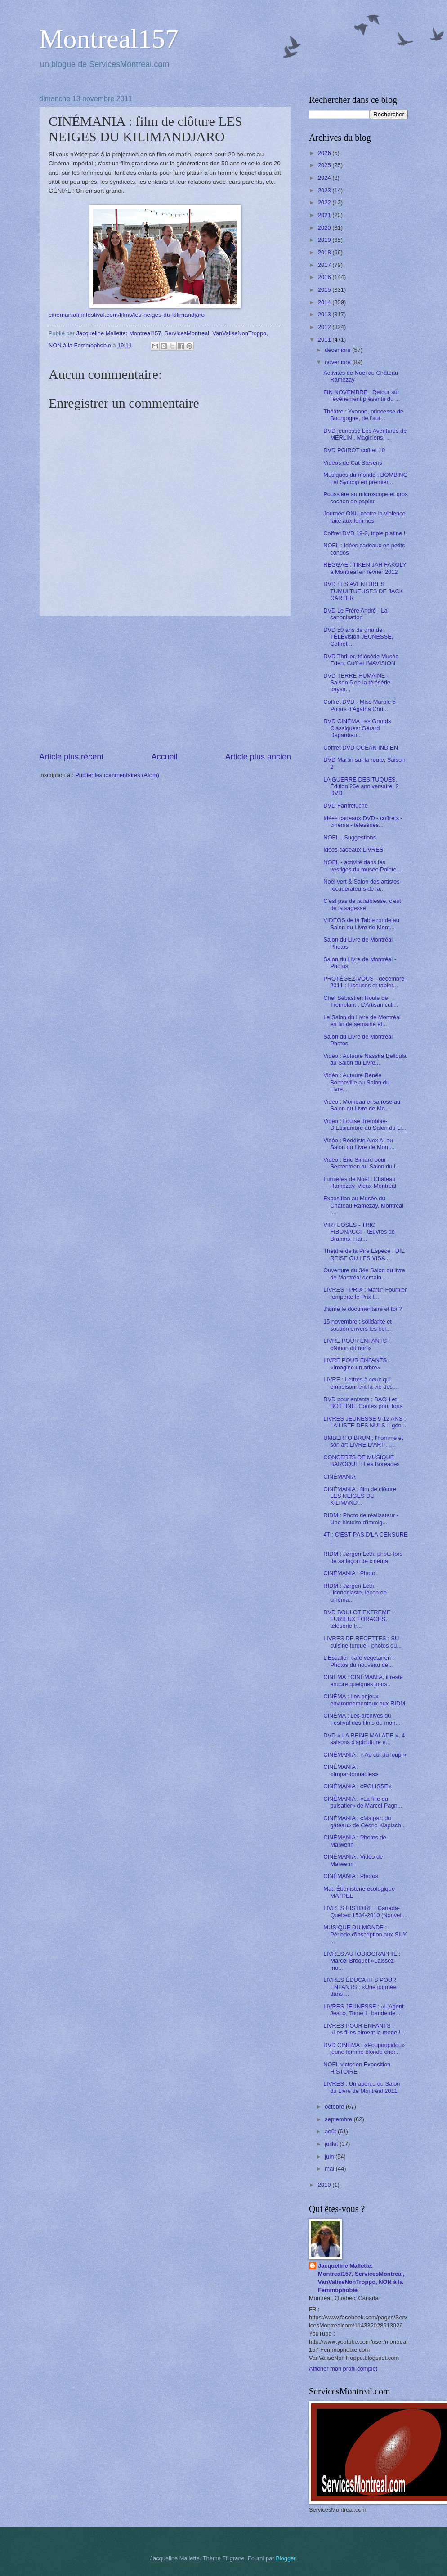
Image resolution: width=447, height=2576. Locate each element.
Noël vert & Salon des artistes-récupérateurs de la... (362, 885)
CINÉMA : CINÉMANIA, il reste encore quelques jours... (363, 1680)
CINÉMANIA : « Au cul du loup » (364, 1754)
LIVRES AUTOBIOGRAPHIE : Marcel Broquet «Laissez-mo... (361, 1960)
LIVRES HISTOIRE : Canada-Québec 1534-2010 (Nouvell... (365, 1911)
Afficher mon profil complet (343, 2368)
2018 (325, 252)
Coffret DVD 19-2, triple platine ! (364, 533)
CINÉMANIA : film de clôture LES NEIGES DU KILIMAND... (359, 1496)
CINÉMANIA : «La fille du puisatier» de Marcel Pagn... (362, 1802)
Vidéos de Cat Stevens (352, 462)
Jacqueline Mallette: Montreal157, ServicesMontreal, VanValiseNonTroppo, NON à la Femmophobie (361, 2277)
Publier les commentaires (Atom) (117, 775)
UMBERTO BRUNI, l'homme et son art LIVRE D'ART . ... (363, 1441)
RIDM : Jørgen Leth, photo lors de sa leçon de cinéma (362, 1557)
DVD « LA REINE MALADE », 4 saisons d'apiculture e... (364, 1738)
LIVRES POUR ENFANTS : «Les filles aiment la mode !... (364, 2029)
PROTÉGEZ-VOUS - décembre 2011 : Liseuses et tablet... (363, 982)
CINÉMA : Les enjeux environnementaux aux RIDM (364, 1699)
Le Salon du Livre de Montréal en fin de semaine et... (362, 1020)
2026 (325, 153)
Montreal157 (109, 38)
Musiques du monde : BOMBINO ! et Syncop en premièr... (365, 478)
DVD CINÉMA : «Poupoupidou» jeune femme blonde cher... (364, 2048)
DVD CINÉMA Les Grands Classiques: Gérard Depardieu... (357, 728)
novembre (338, 362)
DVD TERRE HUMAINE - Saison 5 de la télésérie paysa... (356, 682)
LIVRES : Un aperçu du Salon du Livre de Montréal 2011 (361, 2087)
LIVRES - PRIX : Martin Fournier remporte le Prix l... (365, 1293)
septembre (339, 2119)
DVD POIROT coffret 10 (354, 450)
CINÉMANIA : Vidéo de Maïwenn (353, 1860)
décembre (338, 349)
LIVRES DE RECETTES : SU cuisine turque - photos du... (362, 1641)
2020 (325, 227)
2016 (325, 277)
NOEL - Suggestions (349, 837)
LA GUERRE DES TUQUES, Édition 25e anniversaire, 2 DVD (360, 786)
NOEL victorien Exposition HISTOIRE (356, 2067)
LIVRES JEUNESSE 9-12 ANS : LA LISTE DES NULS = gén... (364, 1422)
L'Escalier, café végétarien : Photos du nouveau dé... (358, 1661)
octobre (335, 2106)
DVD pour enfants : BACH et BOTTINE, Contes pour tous (362, 1402)
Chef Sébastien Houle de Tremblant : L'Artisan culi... (360, 1001)
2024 (325, 177)
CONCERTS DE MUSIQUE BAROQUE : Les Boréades (361, 1460)
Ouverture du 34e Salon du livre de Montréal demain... (364, 1273)
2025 (325, 165)
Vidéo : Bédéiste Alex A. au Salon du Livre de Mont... (358, 1143)
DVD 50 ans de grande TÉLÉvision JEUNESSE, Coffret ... (358, 636)
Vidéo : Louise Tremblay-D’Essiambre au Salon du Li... (365, 1124)
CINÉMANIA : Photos (350, 1876)
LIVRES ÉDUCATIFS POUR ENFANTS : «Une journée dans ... (359, 1986)
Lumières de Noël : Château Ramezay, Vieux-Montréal (359, 1182)
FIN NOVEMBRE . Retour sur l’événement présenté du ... (361, 395)
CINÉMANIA (339, 1476)
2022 (325, 202)
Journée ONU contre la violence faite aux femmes (364, 517)
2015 (325, 289)
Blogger (285, 2558)
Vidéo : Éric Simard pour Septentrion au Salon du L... (362, 1163)
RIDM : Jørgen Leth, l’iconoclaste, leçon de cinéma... (355, 1592)
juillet (332, 2144)
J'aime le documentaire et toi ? (362, 1309)
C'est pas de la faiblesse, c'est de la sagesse (362, 904)
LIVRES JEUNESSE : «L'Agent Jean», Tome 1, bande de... (363, 2009)
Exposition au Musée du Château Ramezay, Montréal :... (363, 1205)
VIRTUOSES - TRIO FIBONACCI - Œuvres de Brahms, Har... (359, 1231)
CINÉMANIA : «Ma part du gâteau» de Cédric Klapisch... (364, 1821)
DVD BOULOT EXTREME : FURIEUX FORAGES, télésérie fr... (358, 1619)
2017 (325, 265)
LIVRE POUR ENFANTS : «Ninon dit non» (356, 1344)
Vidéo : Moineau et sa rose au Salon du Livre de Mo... (361, 1105)
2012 (325, 327)
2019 (325, 239)
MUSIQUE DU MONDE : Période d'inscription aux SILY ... (365, 1934)
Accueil (164, 756)
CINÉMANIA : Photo (349, 1573)
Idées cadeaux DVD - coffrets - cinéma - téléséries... (362, 821)
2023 (325, 190)
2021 (325, 215)
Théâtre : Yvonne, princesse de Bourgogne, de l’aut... (363, 415)
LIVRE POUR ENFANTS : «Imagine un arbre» (356, 1363)
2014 (325, 302)
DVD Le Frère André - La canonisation (355, 614)
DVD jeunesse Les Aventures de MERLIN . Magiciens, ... (365, 434)
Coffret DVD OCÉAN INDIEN (360, 747)
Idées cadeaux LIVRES (353, 849)
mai (330, 2168)
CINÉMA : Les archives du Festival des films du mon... (361, 1719)
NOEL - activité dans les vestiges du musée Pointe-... (363, 865)
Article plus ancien (258, 756)
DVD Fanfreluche (345, 805)
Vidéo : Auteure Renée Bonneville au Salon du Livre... (356, 1082)
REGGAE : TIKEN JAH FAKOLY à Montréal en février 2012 (364, 568)
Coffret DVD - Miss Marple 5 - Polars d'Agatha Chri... (361, 705)
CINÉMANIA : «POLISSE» (357, 1786)
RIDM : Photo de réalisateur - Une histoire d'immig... (360, 1518)
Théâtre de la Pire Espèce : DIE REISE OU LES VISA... (364, 1254)
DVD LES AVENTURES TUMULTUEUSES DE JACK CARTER (363, 591)
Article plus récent (71, 756)
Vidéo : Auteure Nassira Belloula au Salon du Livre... (364, 1059)
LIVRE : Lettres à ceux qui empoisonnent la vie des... (360, 1383)
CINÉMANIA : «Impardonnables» (350, 1770)
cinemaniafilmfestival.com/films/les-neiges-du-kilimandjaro (127, 314)
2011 (325, 339)
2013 (325, 314)
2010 (325, 2184)
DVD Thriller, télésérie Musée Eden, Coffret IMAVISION (360, 659)
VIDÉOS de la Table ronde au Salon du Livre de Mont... (361, 923)
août (331, 2131)
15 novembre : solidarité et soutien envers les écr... (357, 1325)
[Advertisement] (165, 684)
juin (330, 2156)
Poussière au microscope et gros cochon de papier (365, 497)
